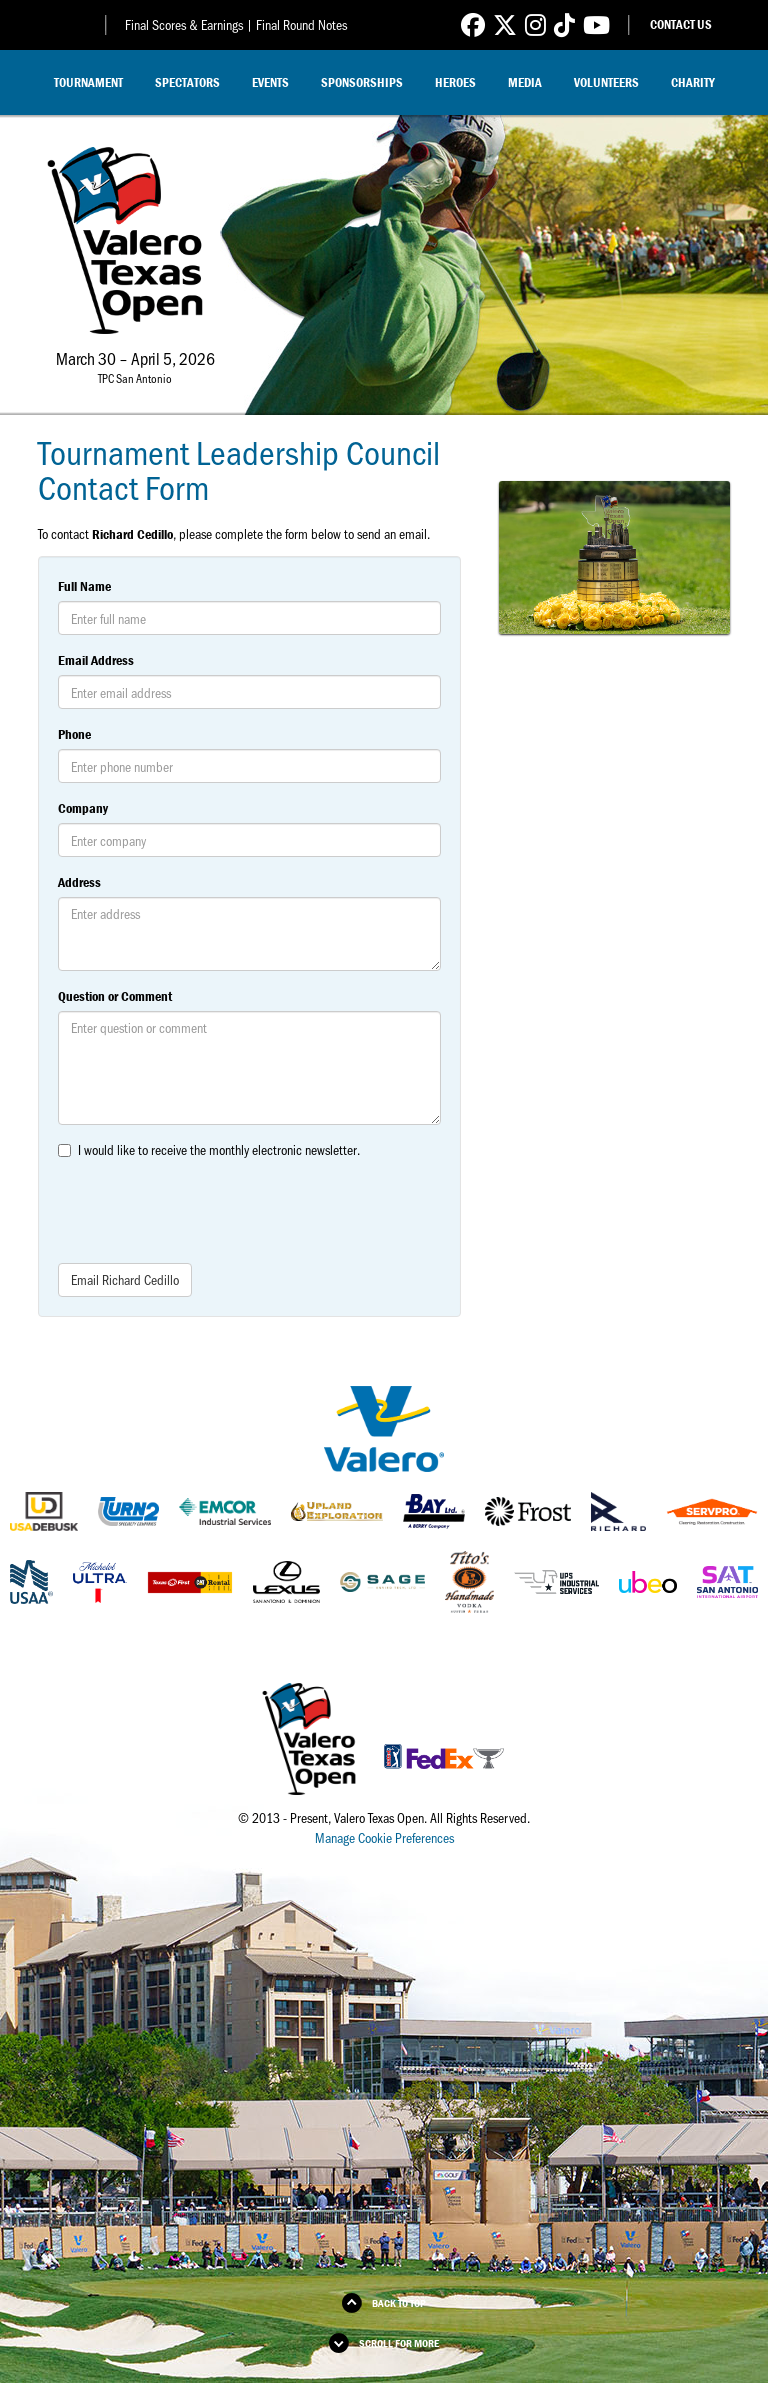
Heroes (455, 82)
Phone (74, 734)
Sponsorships (362, 82)
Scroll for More (399, 2343)
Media (525, 82)
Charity (693, 82)
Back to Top (399, 2303)
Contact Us (681, 24)
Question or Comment (115, 996)
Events (270, 82)
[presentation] (210, 1209)
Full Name (84, 586)
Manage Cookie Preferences (384, 1837)
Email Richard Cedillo (125, 1279)
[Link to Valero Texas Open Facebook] (473, 24)
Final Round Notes (301, 24)
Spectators (187, 82)
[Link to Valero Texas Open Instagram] (535, 24)
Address (79, 882)
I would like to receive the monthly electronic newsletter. (219, 1149)
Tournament (88, 82)
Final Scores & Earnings (184, 24)
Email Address (96, 660)
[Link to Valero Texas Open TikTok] (564, 24)
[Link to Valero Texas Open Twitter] (505, 24)
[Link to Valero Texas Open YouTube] (596, 24)
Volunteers (606, 82)
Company (83, 808)
